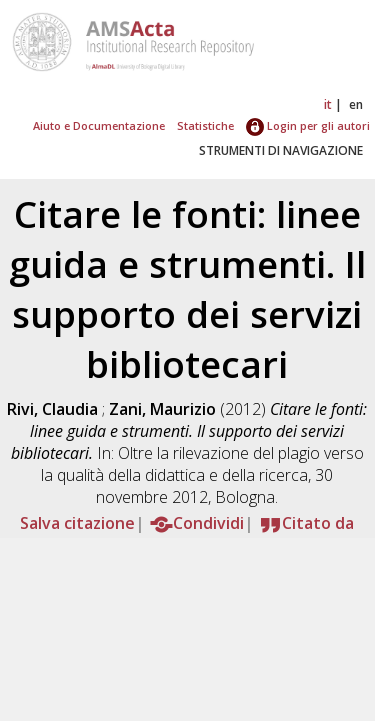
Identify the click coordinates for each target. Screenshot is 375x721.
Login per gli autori (308, 125)
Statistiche (205, 125)
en (356, 104)
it (328, 104)
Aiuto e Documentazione (99, 125)
